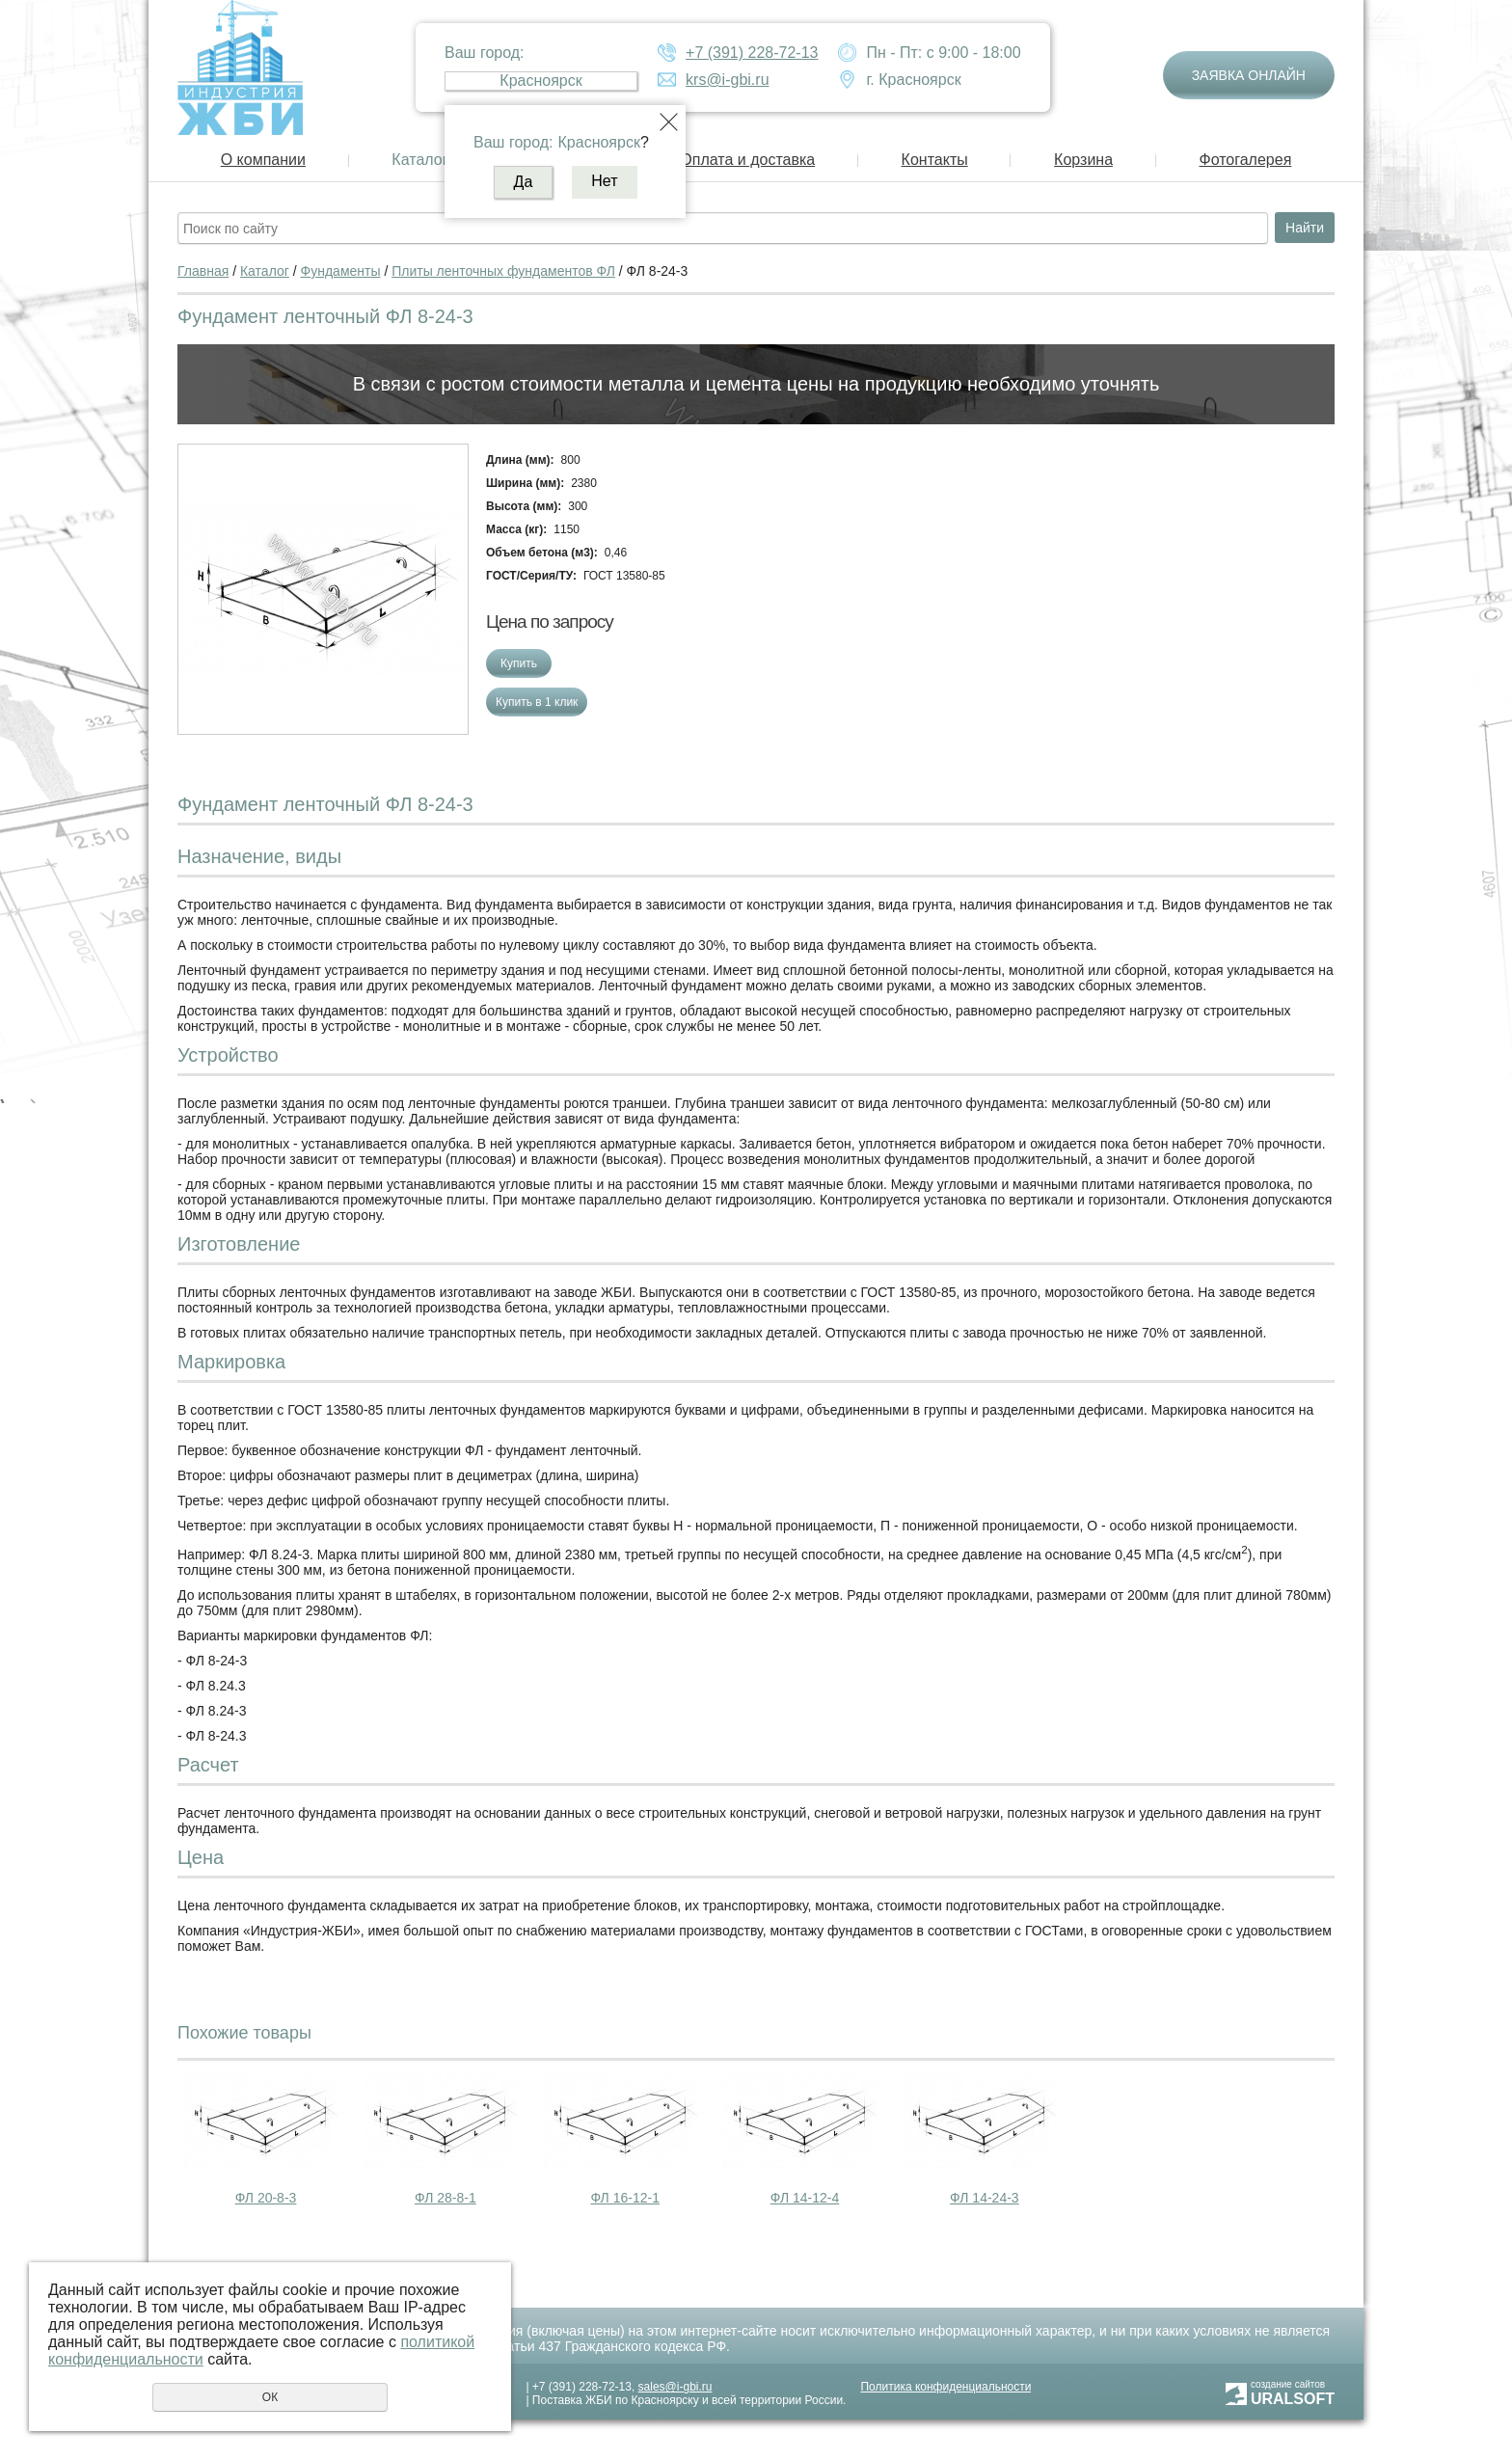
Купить (518, 663)
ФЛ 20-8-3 (266, 2197)
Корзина (1083, 159)
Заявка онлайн (1249, 75)
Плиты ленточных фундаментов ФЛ (503, 271)
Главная (203, 271)
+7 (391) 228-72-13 (752, 52)
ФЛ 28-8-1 (445, 2197)
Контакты (935, 159)
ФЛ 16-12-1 (625, 2197)
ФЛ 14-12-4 (805, 2197)
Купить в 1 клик (537, 702)
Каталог (419, 159)
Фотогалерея (1245, 159)
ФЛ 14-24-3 (984, 2197)
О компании (263, 159)
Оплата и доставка (747, 159)
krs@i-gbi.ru (727, 79)
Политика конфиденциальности (945, 2386)
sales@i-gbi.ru (675, 2386)
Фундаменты (341, 271)
